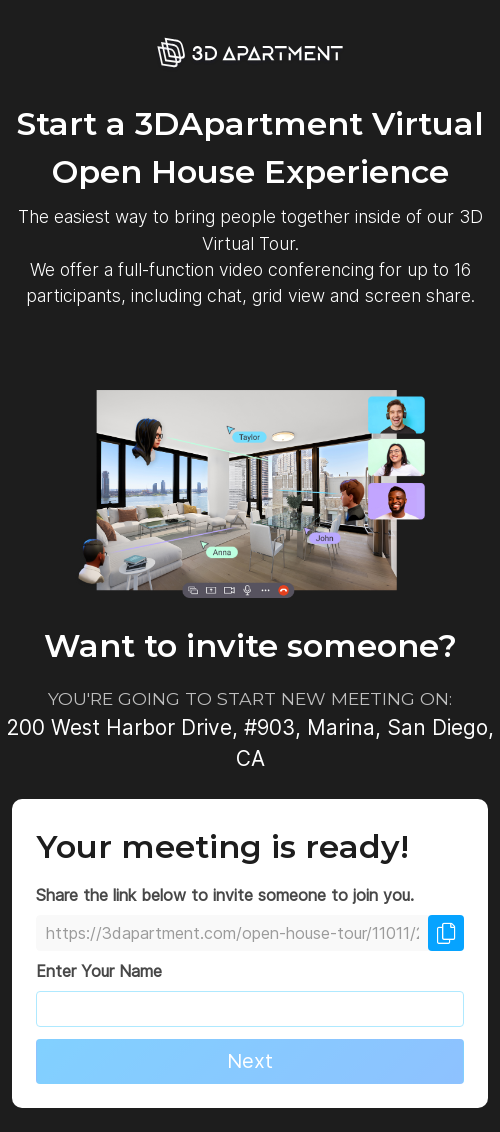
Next (250, 1061)
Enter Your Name (99, 971)
